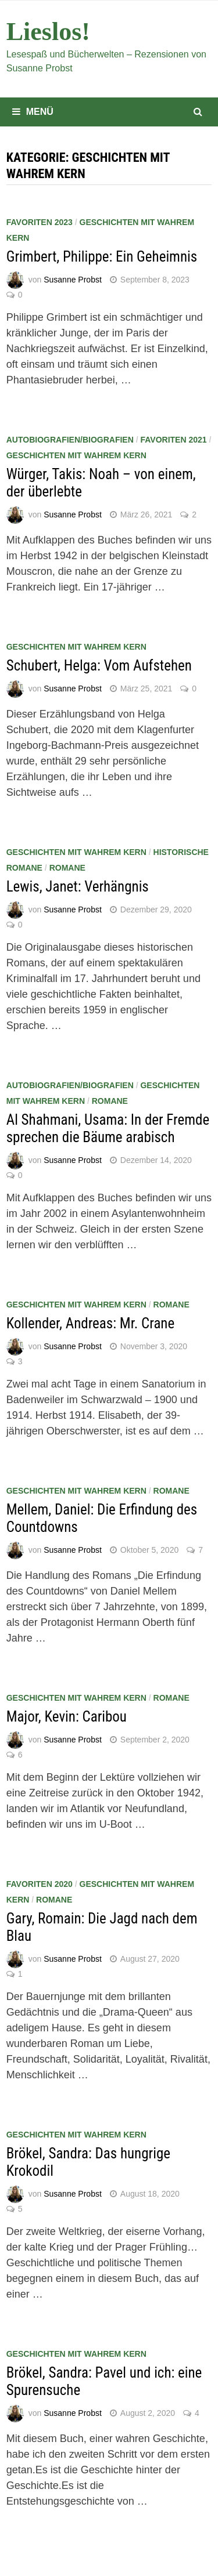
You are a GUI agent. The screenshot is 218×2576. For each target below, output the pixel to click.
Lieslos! (48, 31)
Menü (32, 112)
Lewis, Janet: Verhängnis (77, 886)
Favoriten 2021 (173, 439)
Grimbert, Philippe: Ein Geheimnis (101, 256)
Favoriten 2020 (39, 1884)
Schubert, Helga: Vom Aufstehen (99, 665)
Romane (67, 867)
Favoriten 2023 (39, 222)
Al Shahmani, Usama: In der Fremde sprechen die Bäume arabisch (107, 1128)
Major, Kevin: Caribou (66, 1716)
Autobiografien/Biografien (70, 439)
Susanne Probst (73, 279)
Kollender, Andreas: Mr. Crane (90, 1323)
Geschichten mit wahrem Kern (76, 455)
